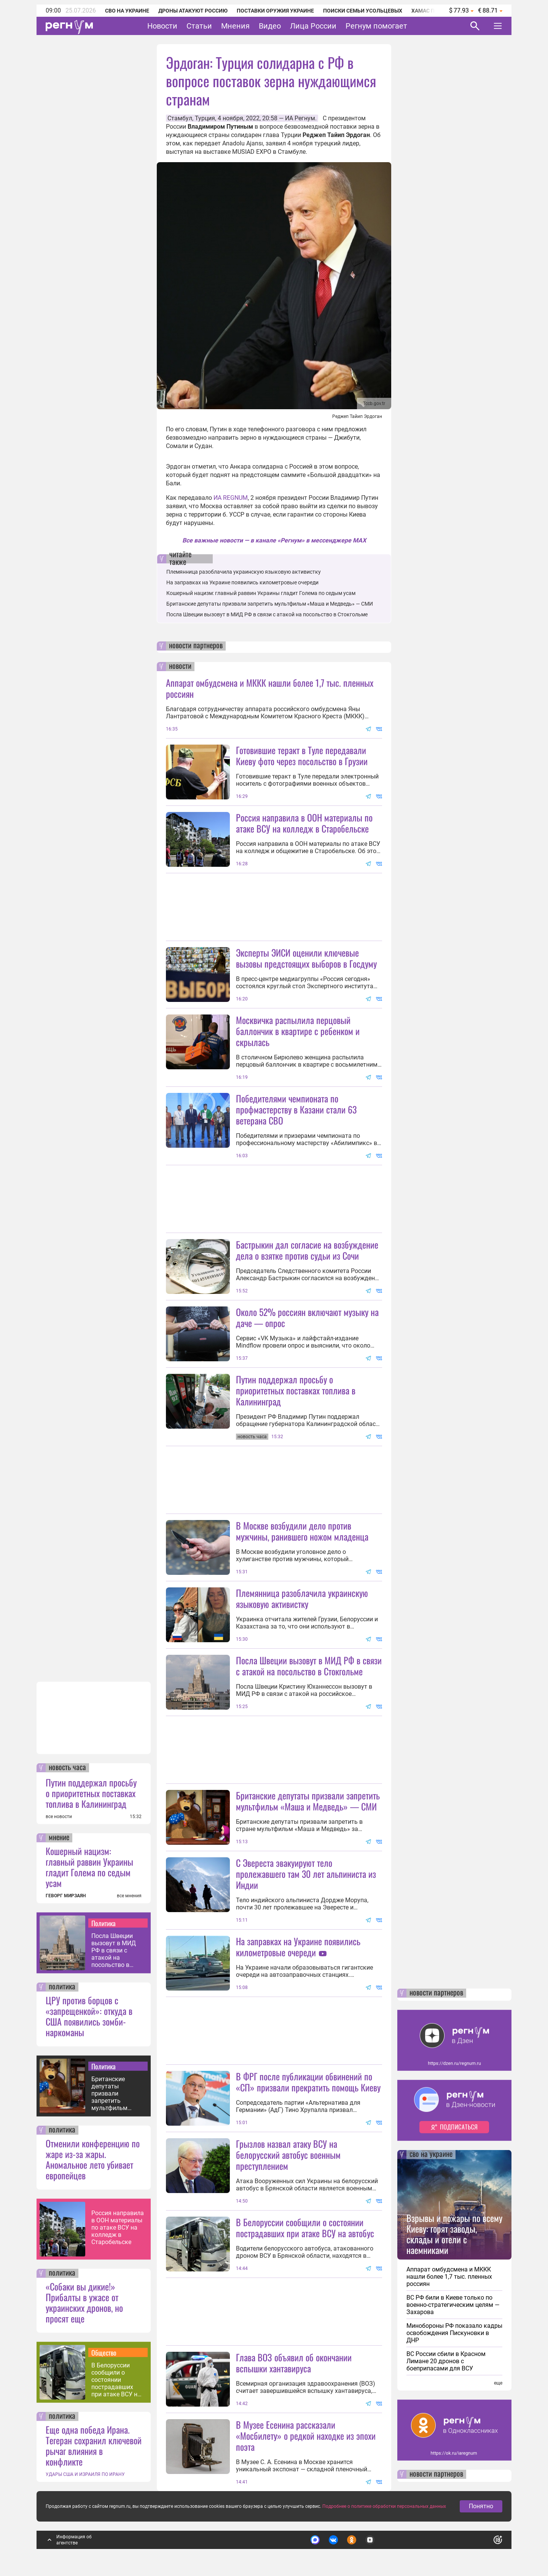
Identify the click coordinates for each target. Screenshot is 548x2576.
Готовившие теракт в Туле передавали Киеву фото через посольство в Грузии (302, 755)
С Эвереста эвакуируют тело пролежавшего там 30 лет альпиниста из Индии (306, 1874)
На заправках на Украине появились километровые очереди (242, 582)
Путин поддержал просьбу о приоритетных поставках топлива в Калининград (91, 1793)
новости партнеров (196, 646)
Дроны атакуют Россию (193, 11)
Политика (103, 1923)
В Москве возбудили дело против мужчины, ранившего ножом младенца (302, 1530)
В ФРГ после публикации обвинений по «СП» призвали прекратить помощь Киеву (308, 2081)
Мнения (235, 25)
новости (180, 666)
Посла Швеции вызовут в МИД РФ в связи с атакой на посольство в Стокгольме (113, 1950)
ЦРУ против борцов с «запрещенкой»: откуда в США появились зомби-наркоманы (89, 2016)
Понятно (481, 2507)
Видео (270, 25)
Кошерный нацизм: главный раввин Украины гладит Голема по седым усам (89, 1866)
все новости (59, 1816)
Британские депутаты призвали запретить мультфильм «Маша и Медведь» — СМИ (116, 2093)
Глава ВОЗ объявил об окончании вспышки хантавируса (294, 2362)
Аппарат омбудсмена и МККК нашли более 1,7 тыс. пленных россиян (269, 688)
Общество (103, 2352)
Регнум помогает (376, 25)
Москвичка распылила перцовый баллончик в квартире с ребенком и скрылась (298, 1031)
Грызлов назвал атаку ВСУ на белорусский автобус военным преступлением (288, 2154)
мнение (59, 1837)
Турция (205, 118)
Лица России (313, 25)
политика (62, 1987)
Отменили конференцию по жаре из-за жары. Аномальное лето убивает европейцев (93, 2159)
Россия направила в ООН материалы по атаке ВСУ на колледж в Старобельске (117, 2227)
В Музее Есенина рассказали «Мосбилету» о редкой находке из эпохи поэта (306, 2435)
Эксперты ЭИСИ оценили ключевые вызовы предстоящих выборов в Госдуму (306, 958)
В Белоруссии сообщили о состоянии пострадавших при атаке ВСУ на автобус (116, 2380)
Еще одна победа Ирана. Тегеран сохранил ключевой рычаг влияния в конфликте (94, 2445)
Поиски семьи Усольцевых (362, 11)
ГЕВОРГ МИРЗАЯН (66, 1895)
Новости (162, 25)
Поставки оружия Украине (275, 11)
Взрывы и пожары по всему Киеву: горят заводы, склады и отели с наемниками (454, 2233)
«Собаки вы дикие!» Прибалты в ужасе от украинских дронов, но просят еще (84, 2302)
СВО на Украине (127, 11)
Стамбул (179, 118)
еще (498, 2383)
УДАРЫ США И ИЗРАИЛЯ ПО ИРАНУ (85, 2474)
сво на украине (430, 2154)
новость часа (67, 1767)
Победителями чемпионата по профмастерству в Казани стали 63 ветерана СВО (296, 1109)
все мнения (129, 1895)
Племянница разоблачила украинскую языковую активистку (243, 572)
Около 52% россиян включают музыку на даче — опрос (307, 1317)
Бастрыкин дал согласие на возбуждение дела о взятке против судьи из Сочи (307, 1250)
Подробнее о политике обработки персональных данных (384, 2508)
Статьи (199, 25)
